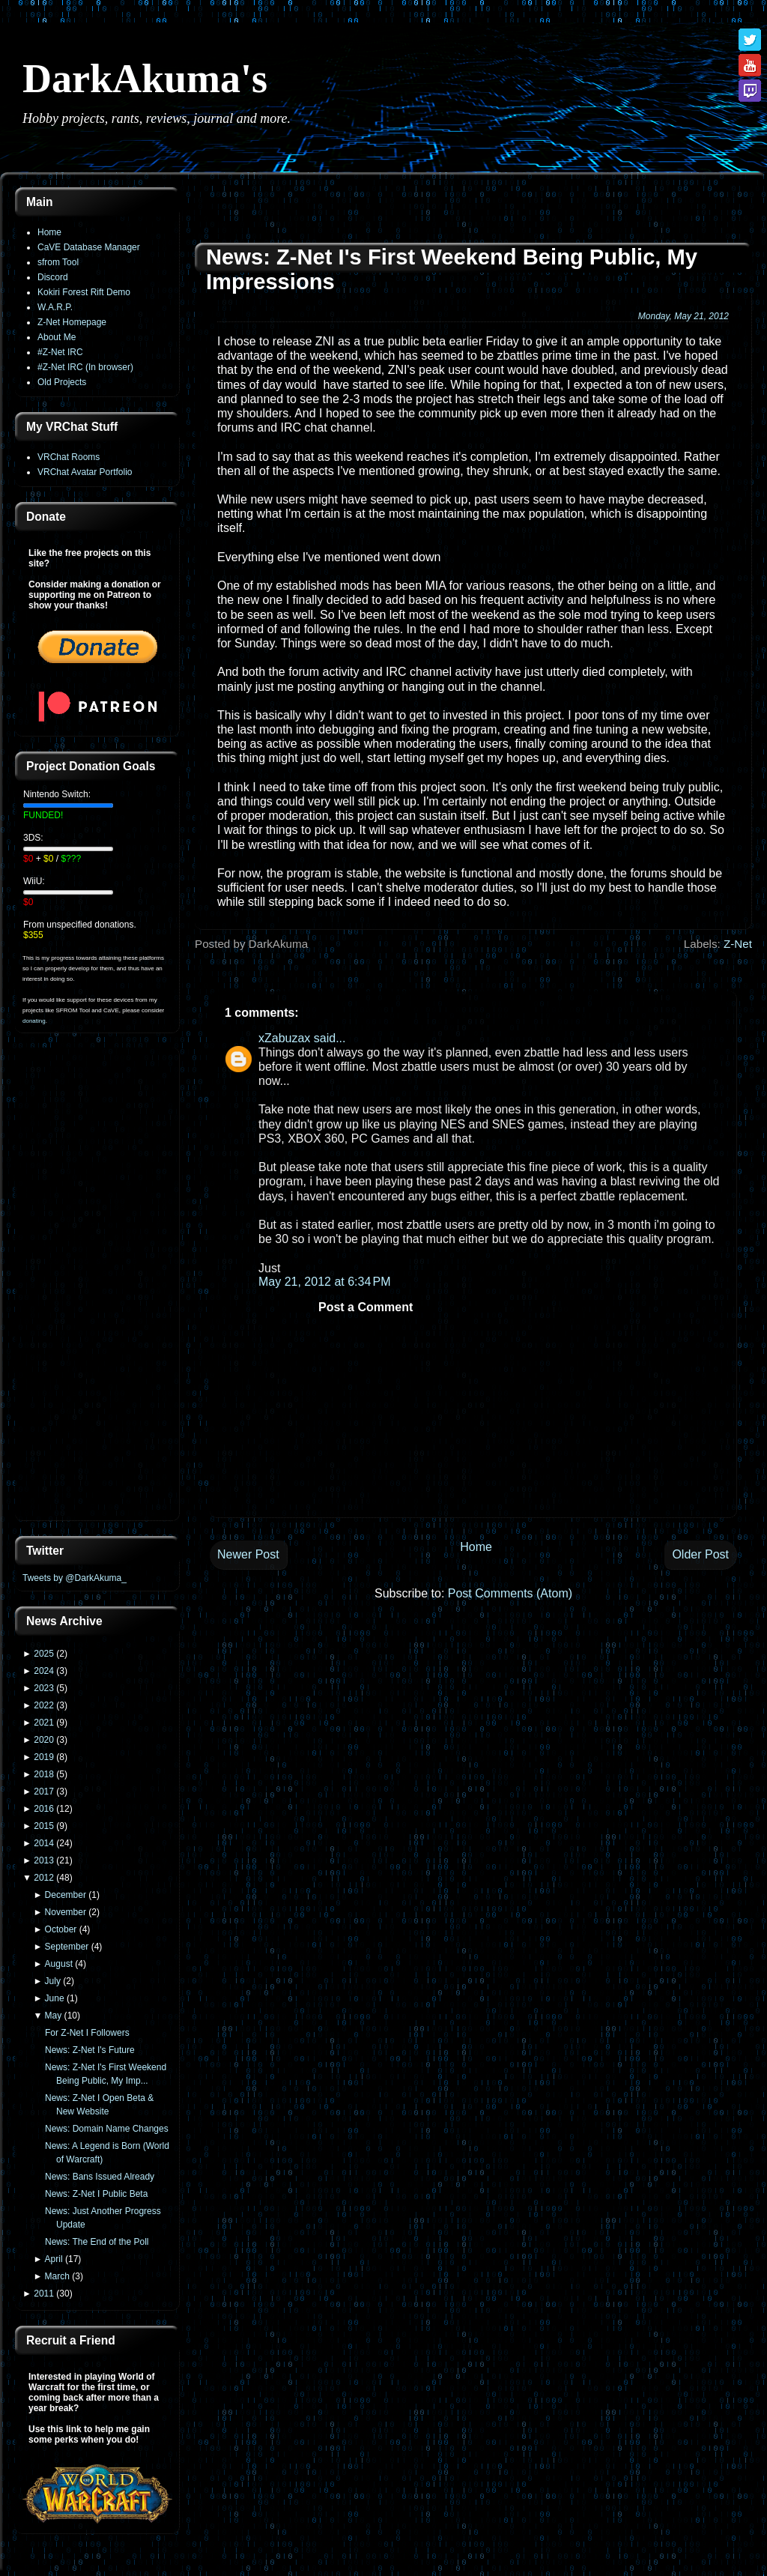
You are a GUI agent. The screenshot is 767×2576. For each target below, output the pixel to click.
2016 (44, 1808)
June (54, 1998)
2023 (44, 1688)
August (59, 1964)
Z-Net (738, 943)
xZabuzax (284, 1038)
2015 (44, 1826)
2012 (44, 1877)
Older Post (700, 1554)
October (61, 1929)
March (57, 2276)
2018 (44, 1774)
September (67, 1946)
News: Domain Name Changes (107, 2128)
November (65, 1912)
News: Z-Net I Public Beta (96, 2194)
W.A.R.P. (55, 307)
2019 (44, 1757)
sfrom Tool (58, 262)
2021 (44, 1722)
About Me (56, 337)
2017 (44, 1791)
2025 (44, 1653)
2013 (44, 1860)
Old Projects (61, 382)
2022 (44, 1705)
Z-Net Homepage (71, 322)
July (53, 1981)
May (53, 2015)
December (65, 1895)
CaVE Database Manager (88, 247)
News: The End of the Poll (97, 2242)
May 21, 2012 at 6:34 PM (324, 1281)
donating (34, 1021)
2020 (44, 1740)
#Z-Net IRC (60, 352)
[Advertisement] (97, 1286)
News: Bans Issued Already (99, 2176)
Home (49, 232)
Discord (52, 277)
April (54, 2259)
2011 (44, 2293)
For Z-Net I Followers (87, 2033)
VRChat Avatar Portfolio (85, 472)
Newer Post (248, 1554)
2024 (44, 1671)
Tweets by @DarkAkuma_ (74, 1578)
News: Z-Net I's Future (90, 2050)
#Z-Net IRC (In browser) (85, 367)
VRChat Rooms (68, 457)
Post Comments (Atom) (510, 1593)
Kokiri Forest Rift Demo (83, 292)
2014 (44, 1843)
